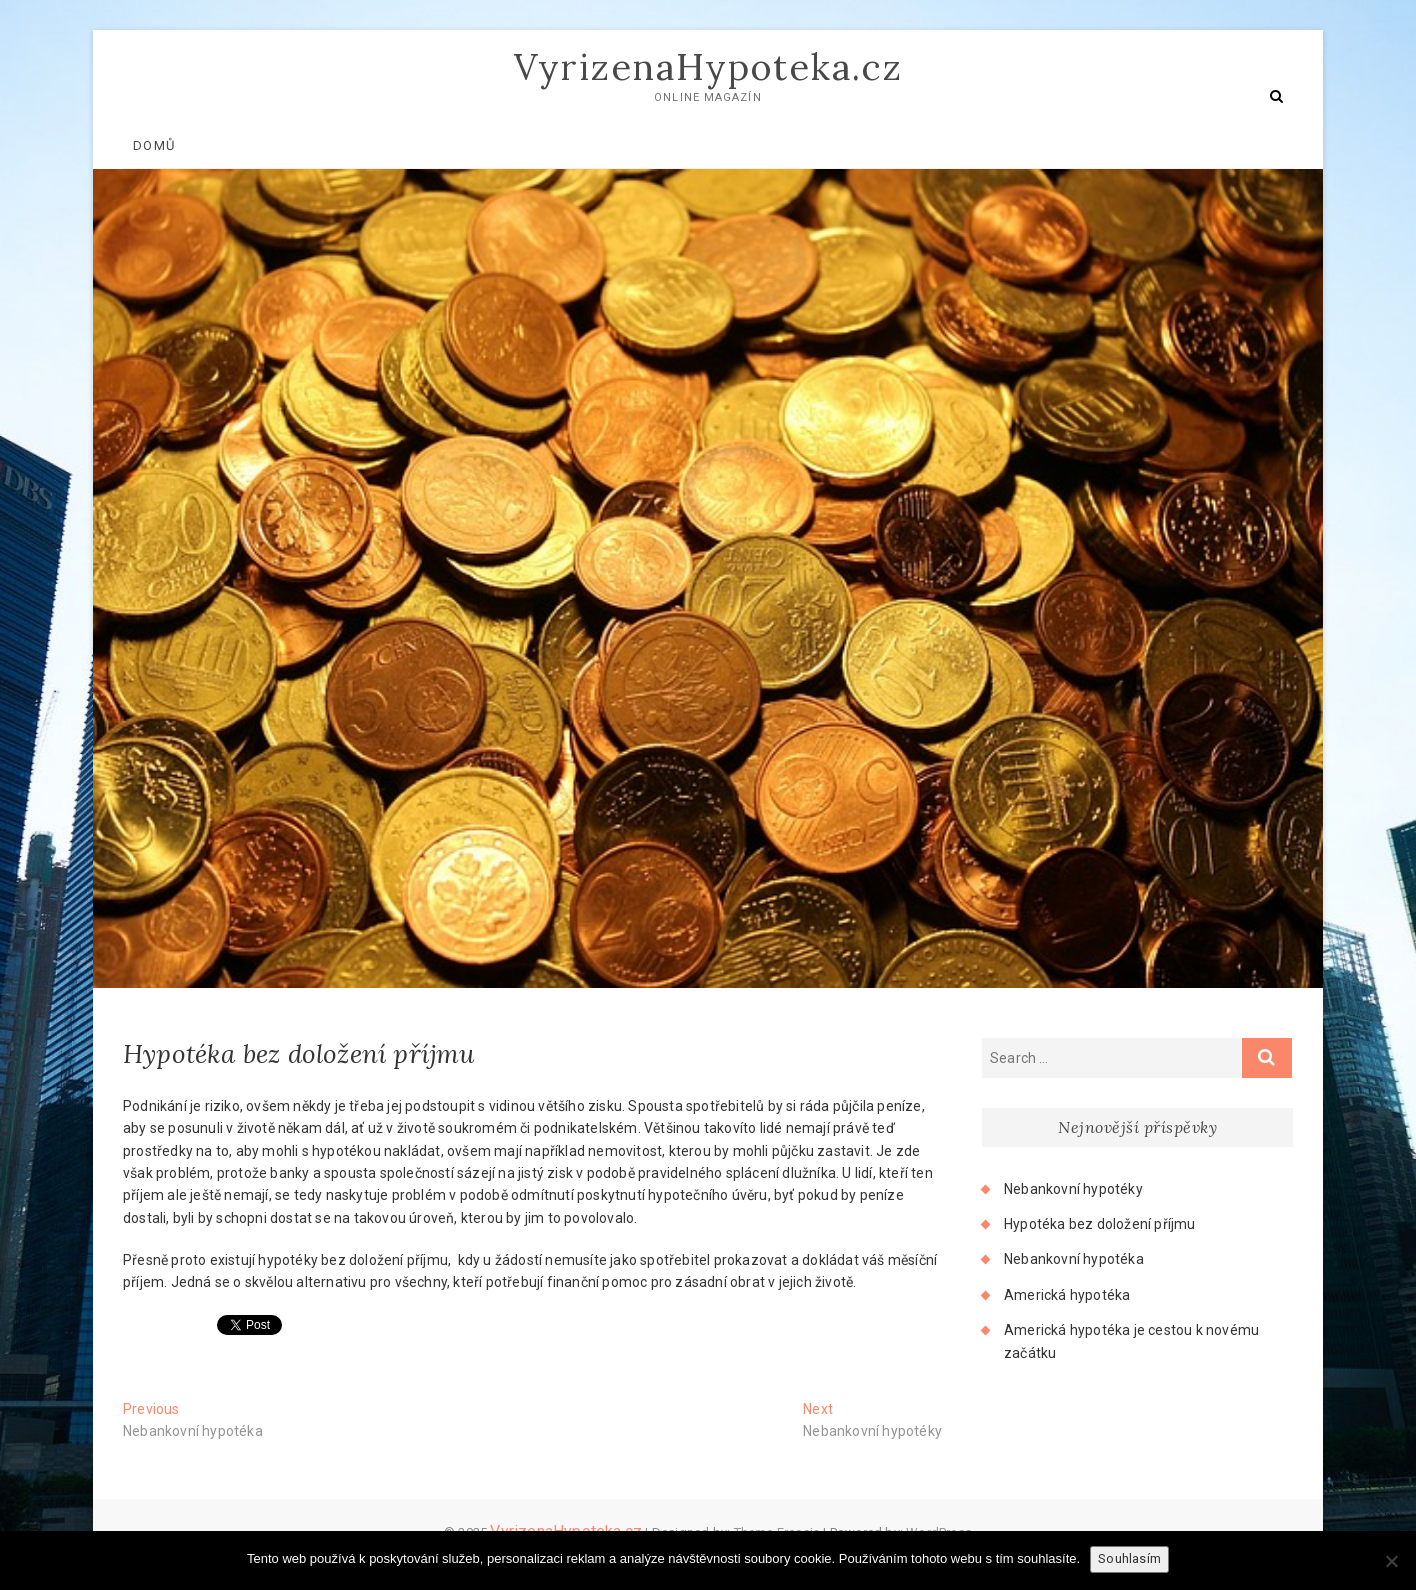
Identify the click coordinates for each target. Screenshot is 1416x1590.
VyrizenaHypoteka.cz (708, 67)
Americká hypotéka (1067, 1295)
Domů (154, 145)
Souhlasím (1129, 1558)
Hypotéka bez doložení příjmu (1100, 1224)
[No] (1391, 1561)
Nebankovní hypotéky (1073, 1189)
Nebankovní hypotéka (1074, 1259)
